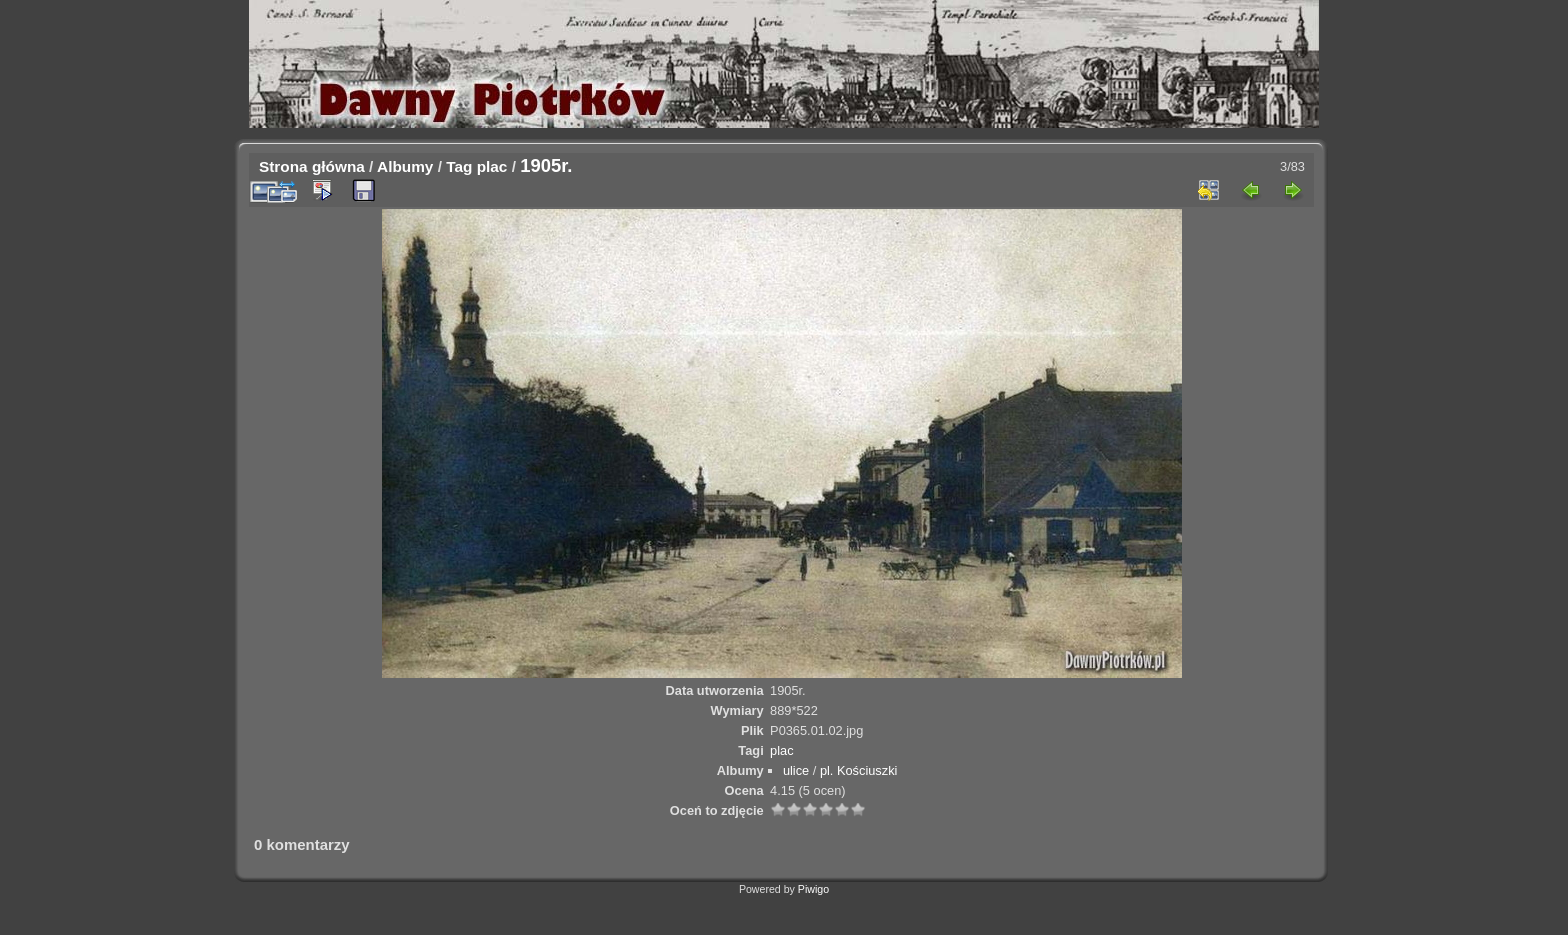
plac (492, 166)
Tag (459, 166)
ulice (796, 770)
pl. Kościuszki (859, 770)
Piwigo (813, 889)
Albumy (405, 166)
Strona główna (312, 166)
